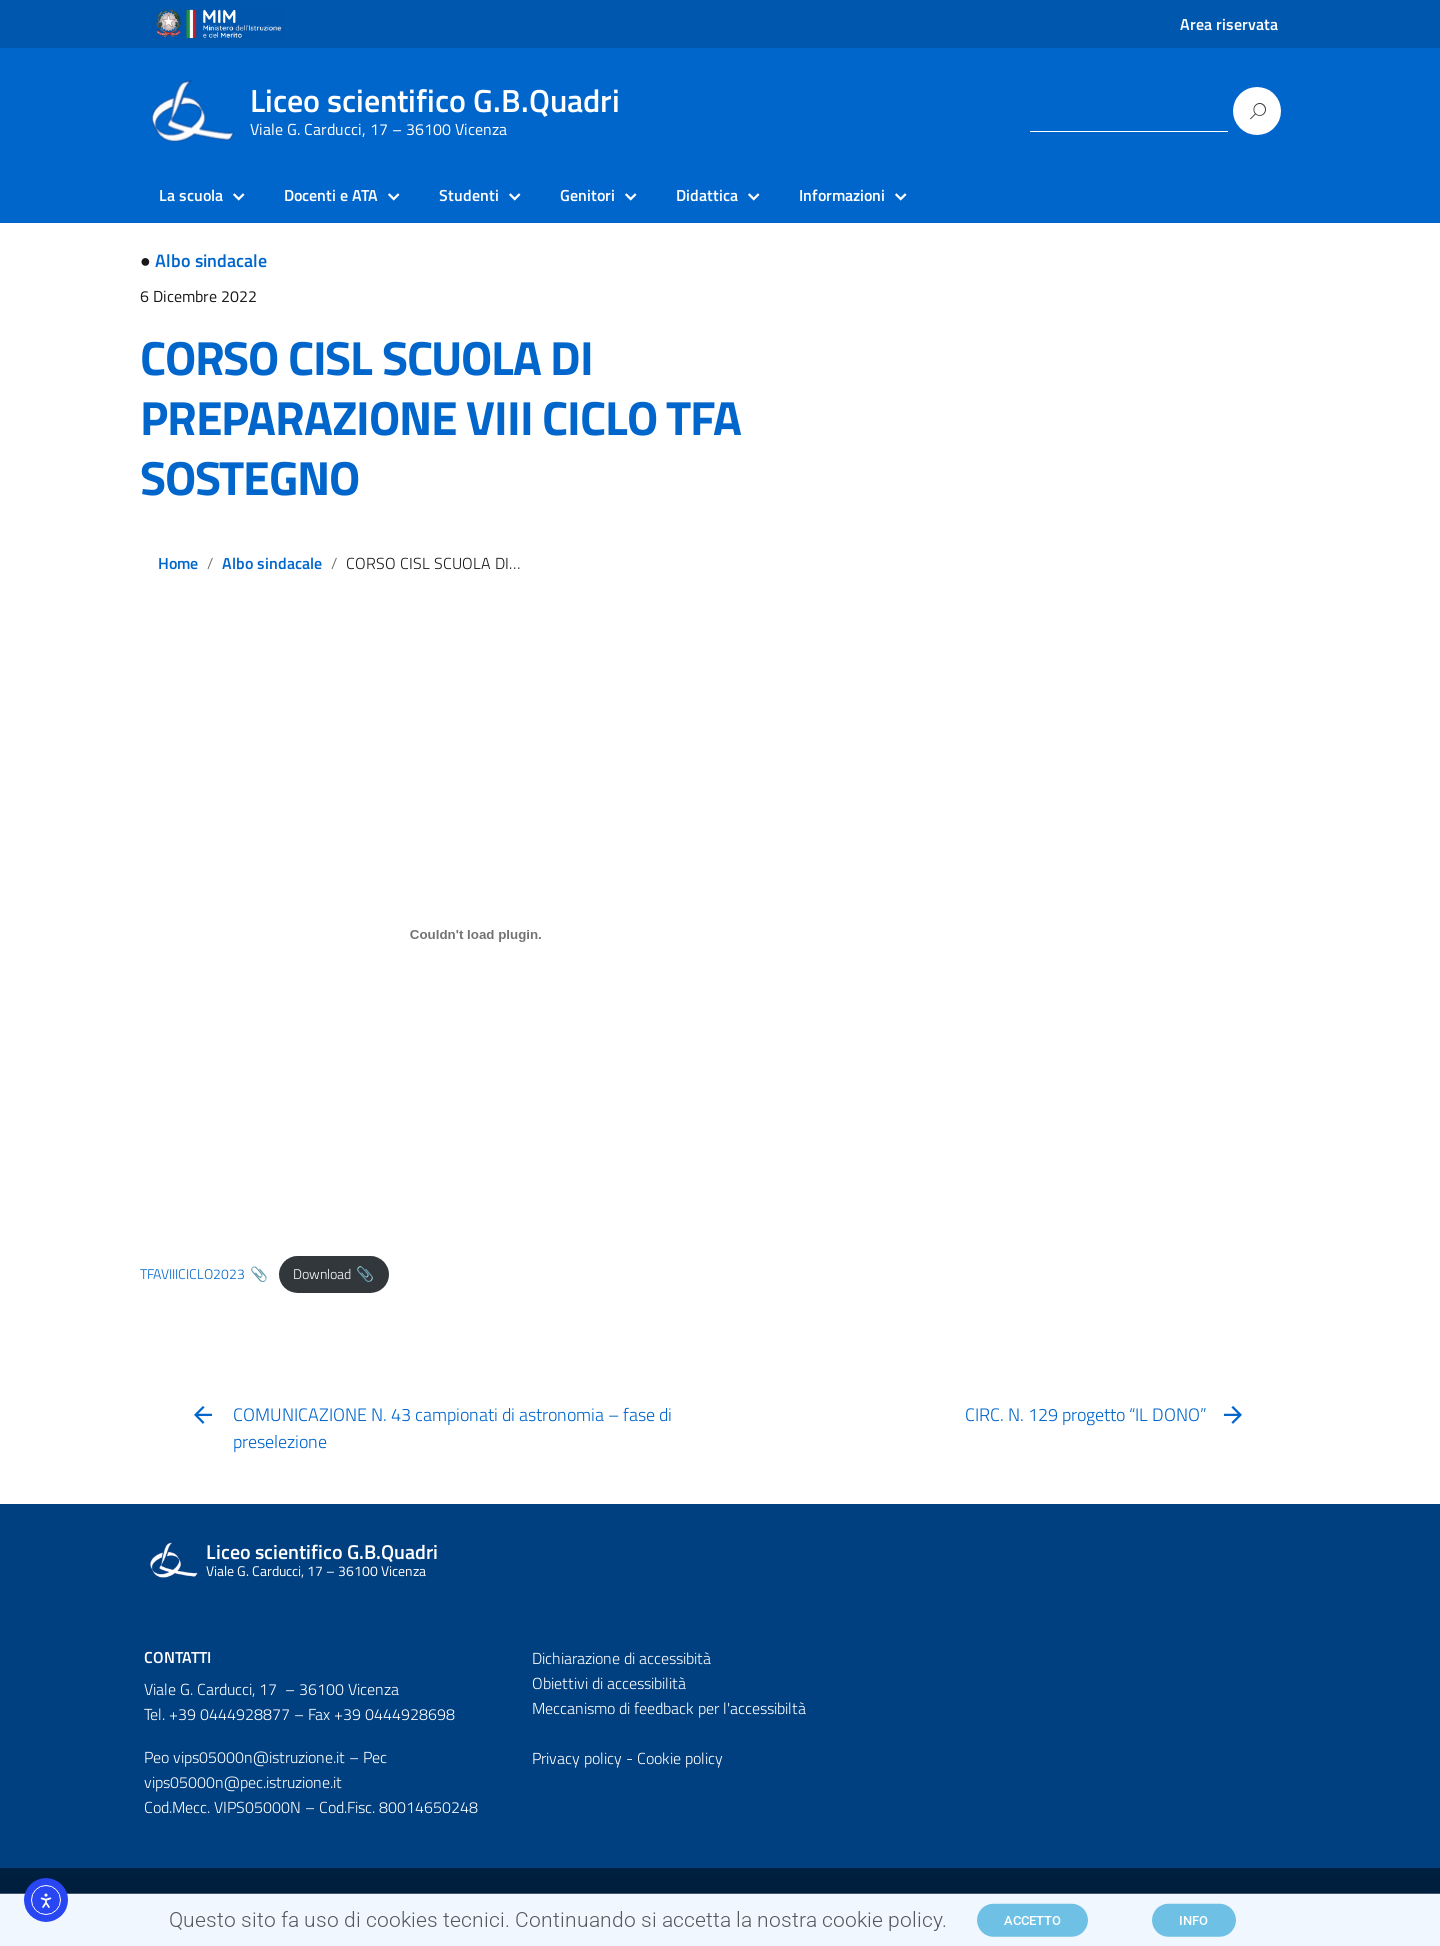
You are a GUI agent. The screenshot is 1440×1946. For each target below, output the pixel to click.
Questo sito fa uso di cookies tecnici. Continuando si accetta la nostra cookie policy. (558, 1924)
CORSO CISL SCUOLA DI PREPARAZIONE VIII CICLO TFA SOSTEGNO (440, 417)
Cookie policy (680, 1758)
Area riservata (1229, 24)
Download (322, 1274)
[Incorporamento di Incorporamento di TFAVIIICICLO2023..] (476, 935)
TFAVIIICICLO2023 (192, 1274)
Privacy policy (577, 1758)
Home (178, 563)
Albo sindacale (211, 260)
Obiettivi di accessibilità (609, 1683)
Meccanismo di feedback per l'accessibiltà (669, 1708)
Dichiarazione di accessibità (621, 1658)
